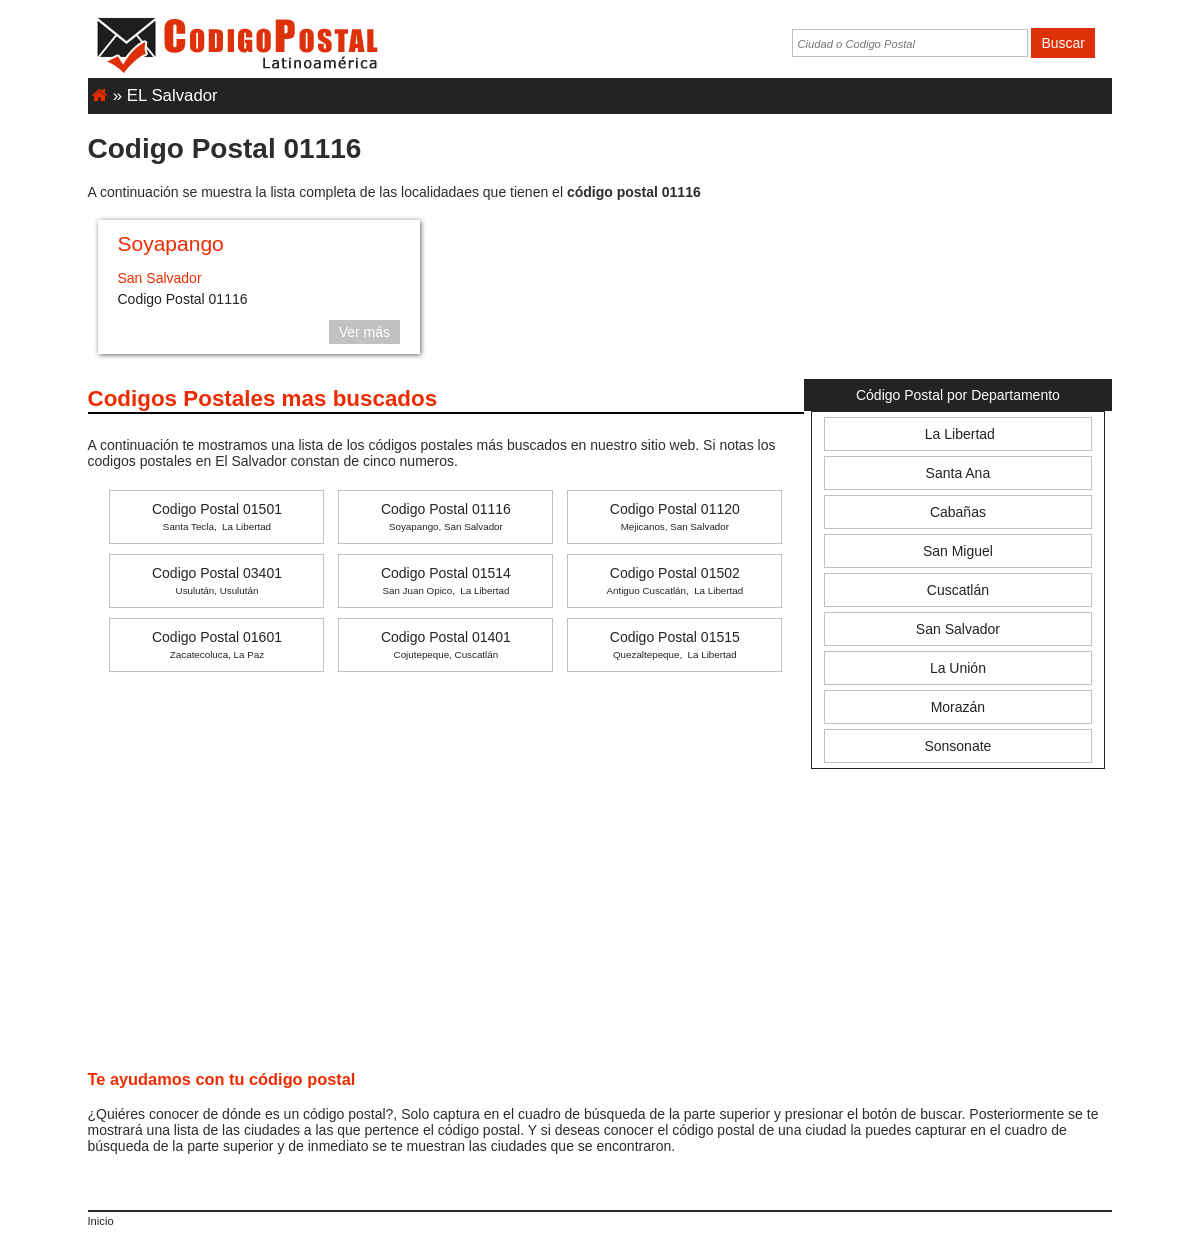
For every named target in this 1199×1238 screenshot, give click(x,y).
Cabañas (958, 512)
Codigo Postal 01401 (446, 644)
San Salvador (160, 278)
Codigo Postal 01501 (217, 516)
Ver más (364, 332)
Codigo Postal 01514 (446, 580)
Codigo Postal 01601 (217, 644)
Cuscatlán (958, 590)
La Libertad (958, 434)
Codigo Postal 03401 (217, 580)
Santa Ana (958, 473)
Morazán (958, 707)
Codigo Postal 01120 (675, 516)
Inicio (101, 1221)
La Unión (958, 668)
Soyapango (171, 243)
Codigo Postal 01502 (674, 580)
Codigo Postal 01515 (675, 644)
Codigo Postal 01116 (446, 516)
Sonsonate (957, 746)
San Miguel (958, 551)
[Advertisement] (957, 244)
